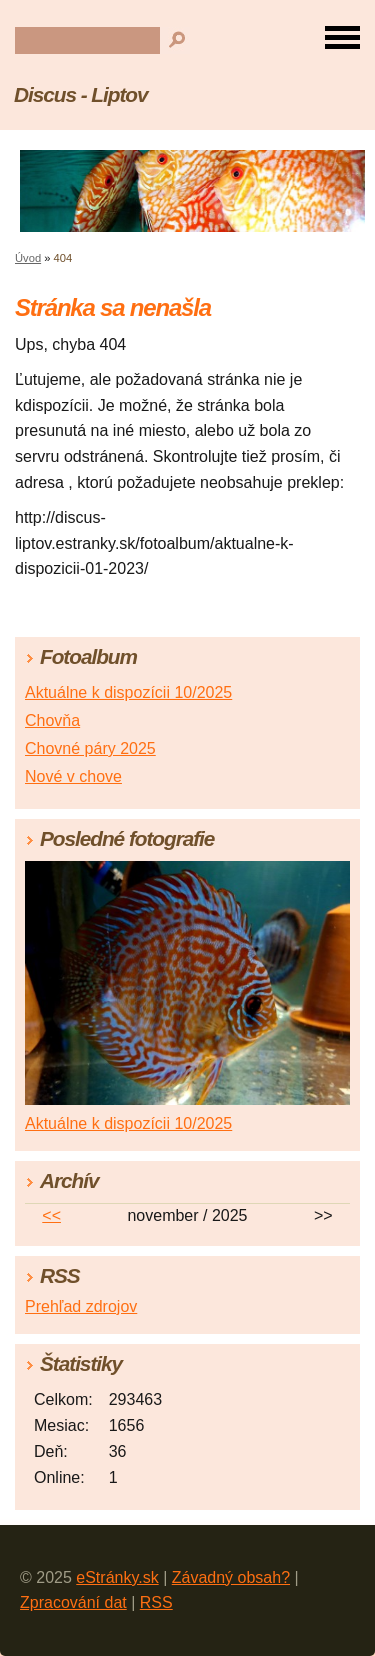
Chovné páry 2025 (90, 748)
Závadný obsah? (231, 1577)
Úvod (28, 258)
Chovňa (52, 720)
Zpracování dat (73, 1602)
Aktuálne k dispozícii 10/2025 (128, 692)
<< (51, 1215)
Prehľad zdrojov (81, 1306)
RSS (156, 1602)
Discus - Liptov (80, 94)
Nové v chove (73, 776)
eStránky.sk (117, 1577)
